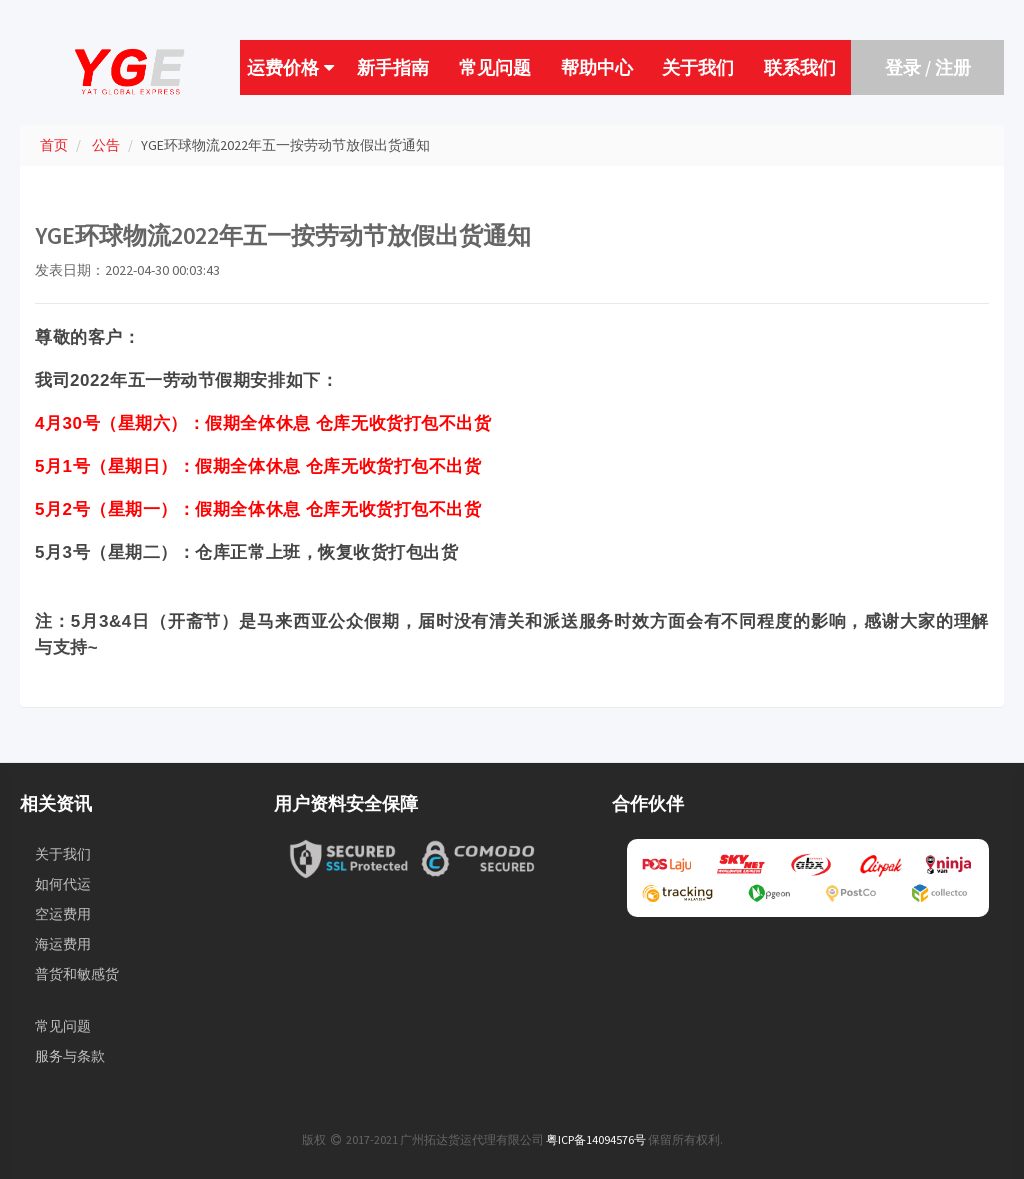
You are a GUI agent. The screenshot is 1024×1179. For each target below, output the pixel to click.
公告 (106, 145)
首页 (54, 145)
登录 (903, 67)
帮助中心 (597, 67)
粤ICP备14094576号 (596, 1139)
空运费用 (63, 914)
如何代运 (63, 884)
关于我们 (698, 67)
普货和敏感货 (77, 974)
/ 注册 (946, 67)
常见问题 (495, 67)
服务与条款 (70, 1056)
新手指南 (393, 67)
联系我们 (800, 67)
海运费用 (63, 944)
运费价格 (290, 67)
